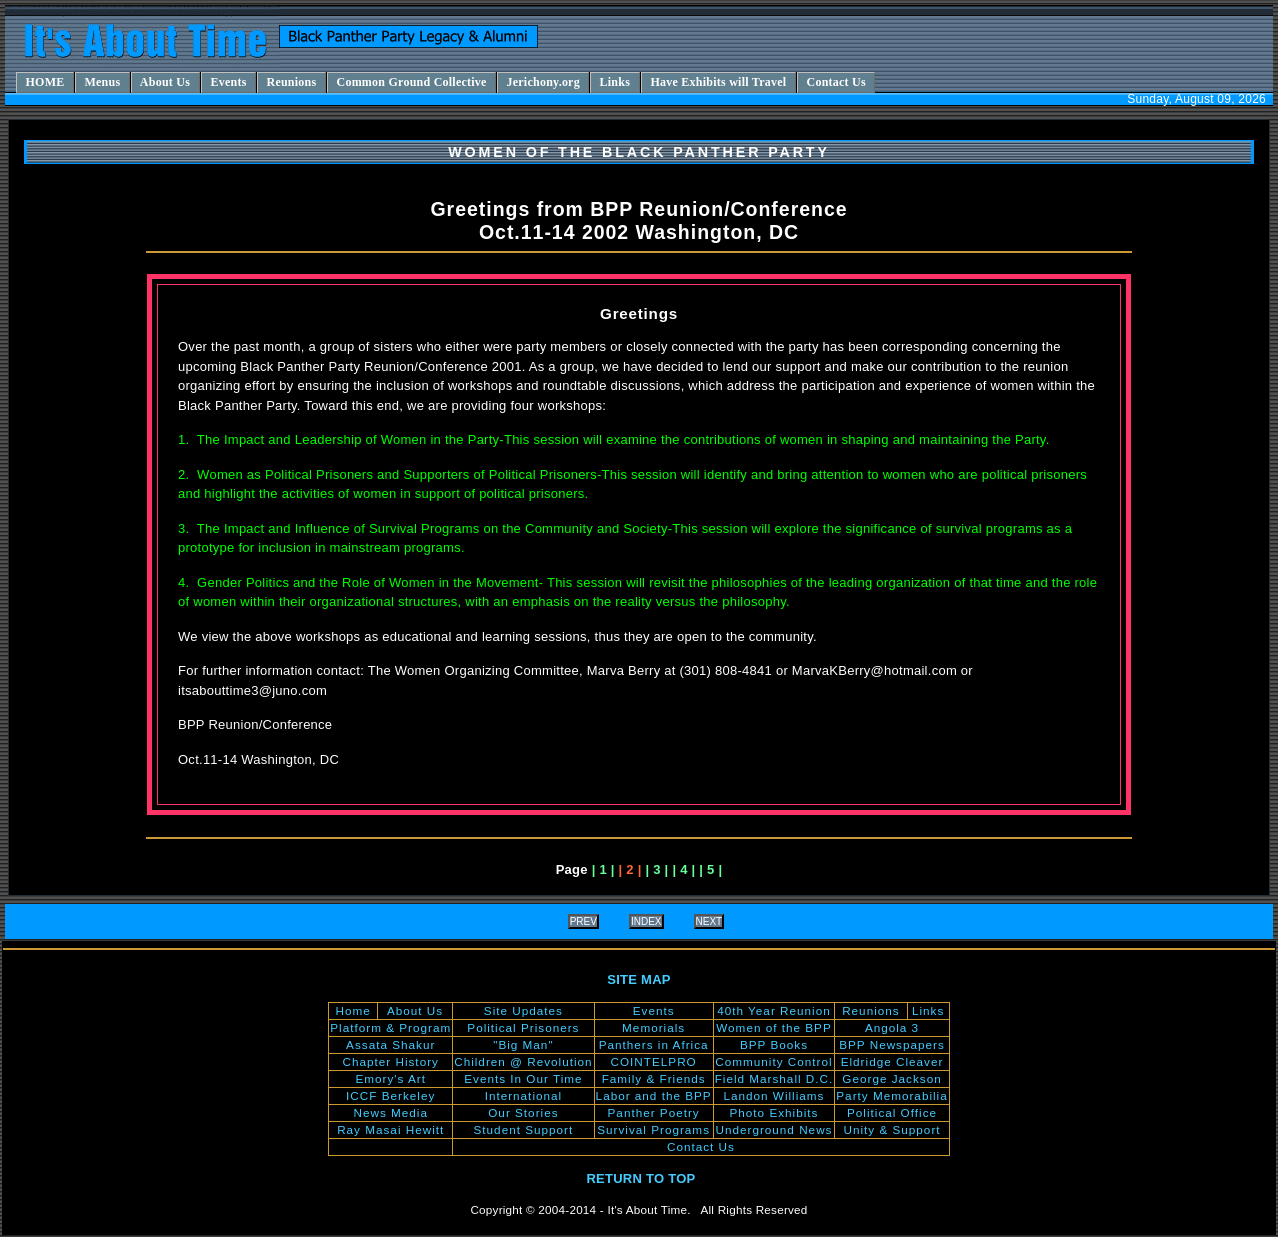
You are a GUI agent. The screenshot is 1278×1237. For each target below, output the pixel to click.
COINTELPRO (654, 1061)
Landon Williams (773, 1095)
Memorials (653, 1027)
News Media (390, 1112)
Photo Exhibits (774, 1112)
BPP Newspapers (892, 1044)
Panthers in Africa (654, 1044)
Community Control (773, 1061)
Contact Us (701, 1146)
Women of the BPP (773, 1027)
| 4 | (683, 869)
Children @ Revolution (523, 1061)
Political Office (892, 1112)
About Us (415, 1010)
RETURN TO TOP (640, 1178)
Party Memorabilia (891, 1095)
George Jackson (891, 1078)
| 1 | (603, 869)
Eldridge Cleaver (892, 1061)
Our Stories (523, 1112)
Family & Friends (654, 1078)
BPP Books (774, 1044)
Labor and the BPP (654, 1095)
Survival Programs (653, 1129)
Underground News (773, 1129)
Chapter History (391, 1061)
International (524, 1095)
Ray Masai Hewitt (390, 1129)
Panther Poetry (654, 1112)
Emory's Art (390, 1078)
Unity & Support (891, 1129)
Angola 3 (892, 1027)
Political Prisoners (523, 1027)
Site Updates (523, 1010)
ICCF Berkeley (390, 1095)
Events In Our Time (523, 1078)
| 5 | (710, 869)
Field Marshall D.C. (774, 1078)
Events (654, 1010)
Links (928, 1010)
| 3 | (656, 869)
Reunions (871, 1010)
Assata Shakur (390, 1044)
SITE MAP (638, 979)
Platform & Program (390, 1027)
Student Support (524, 1129)
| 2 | (630, 869)
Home (352, 1010)
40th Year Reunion (773, 1010)
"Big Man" (523, 1044)
